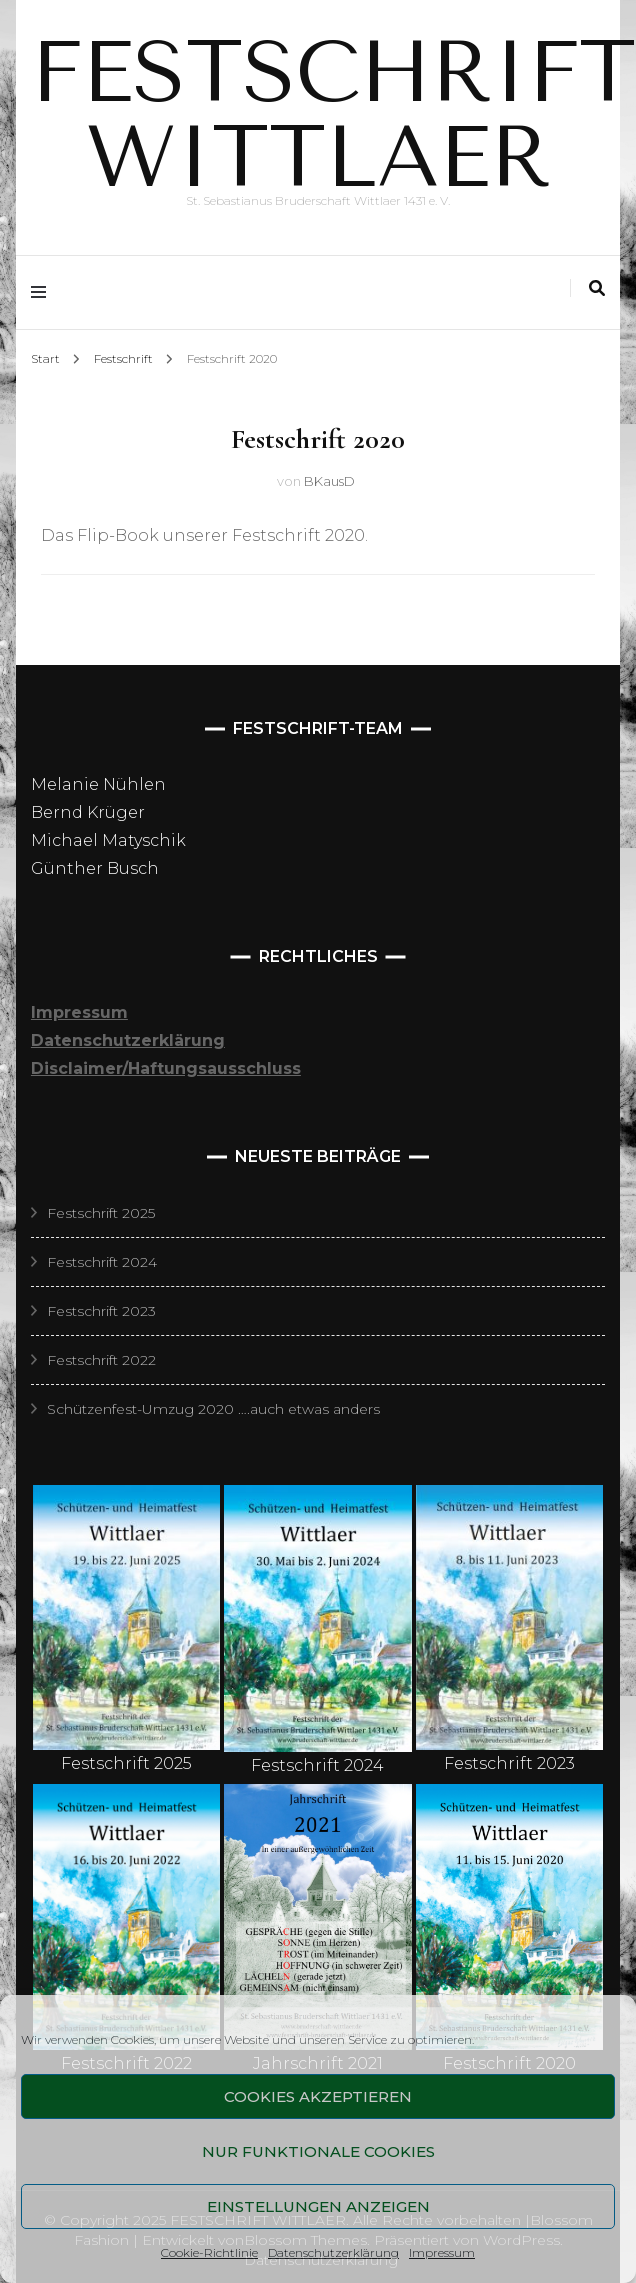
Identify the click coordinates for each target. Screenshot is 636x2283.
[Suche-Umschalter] (597, 288)
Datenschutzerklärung (333, 2252)
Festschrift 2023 (101, 1311)
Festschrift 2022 (101, 1360)
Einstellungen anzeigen (318, 2206)
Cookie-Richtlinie (209, 2252)
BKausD (329, 481)
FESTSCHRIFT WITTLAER (333, 115)
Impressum (442, 2252)
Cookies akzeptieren (318, 2096)
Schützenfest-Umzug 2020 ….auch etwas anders (213, 1409)
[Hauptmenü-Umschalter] (43, 292)
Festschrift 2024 (102, 1262)
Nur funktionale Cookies (318, 2151)
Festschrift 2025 (101, 1213)
